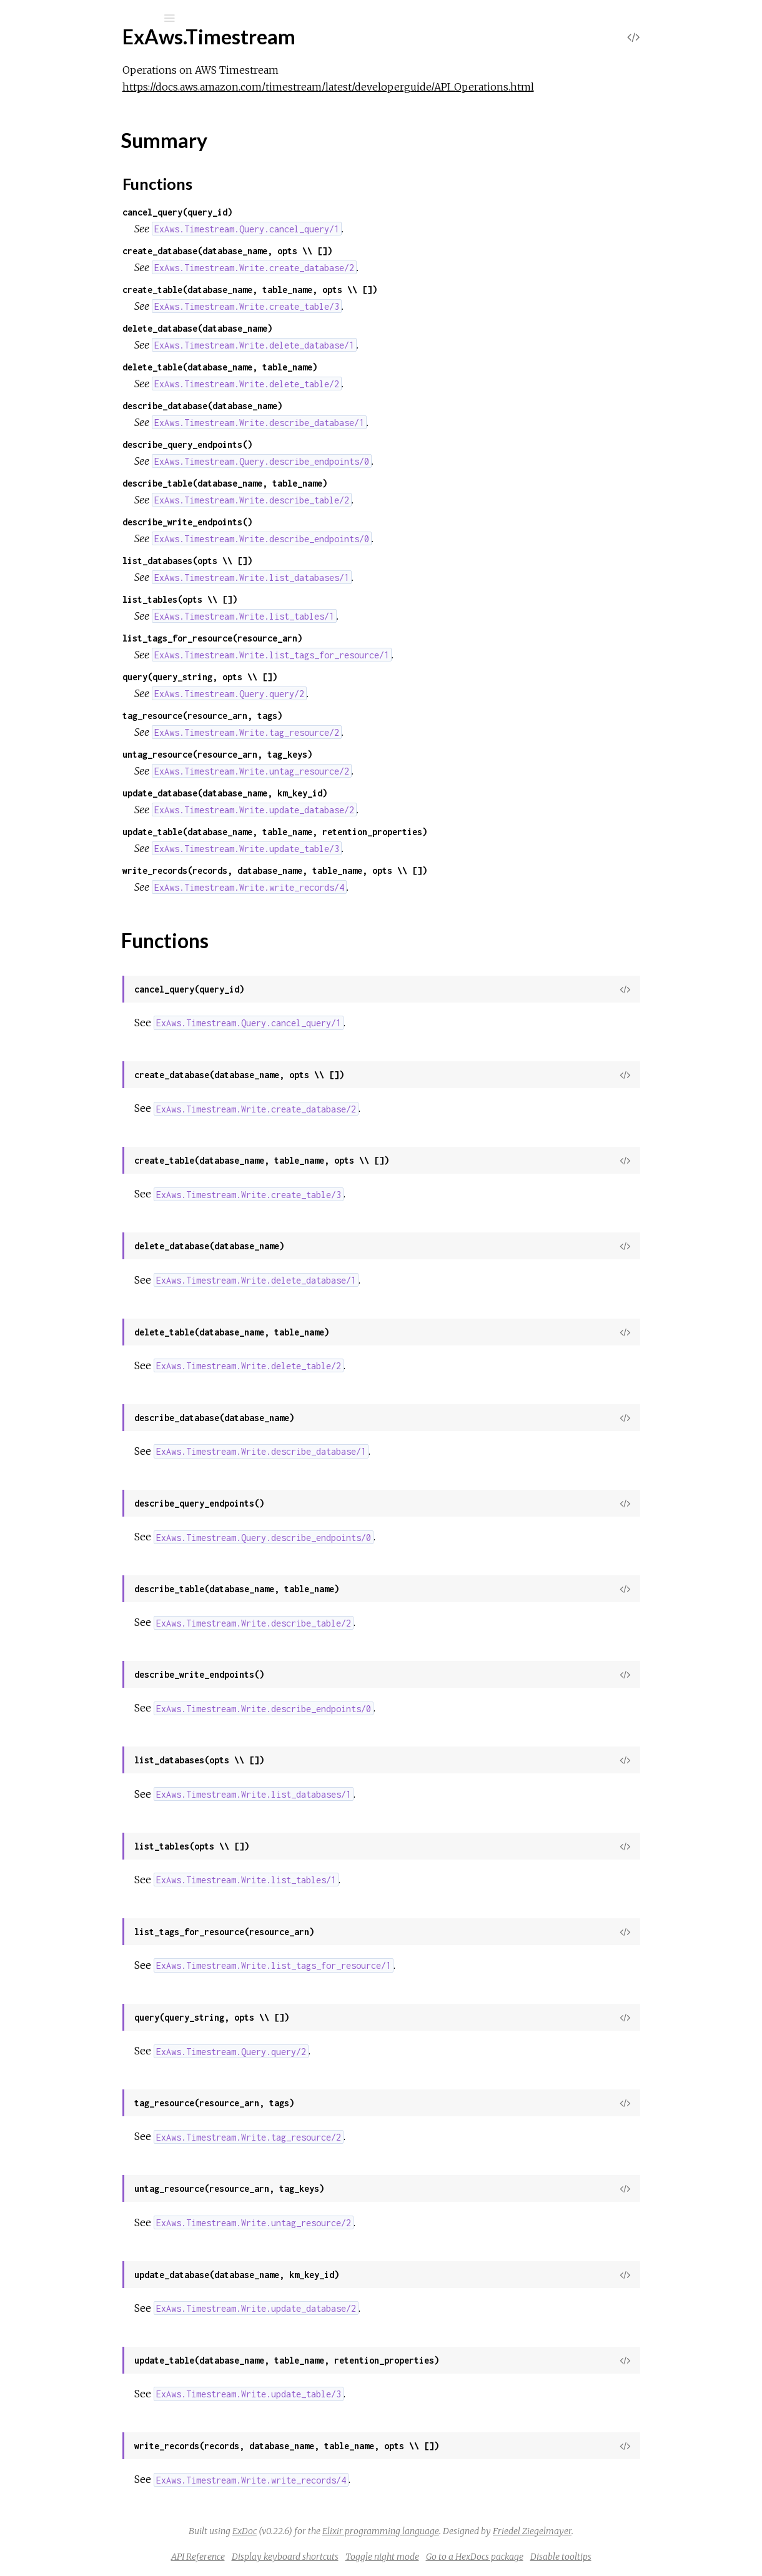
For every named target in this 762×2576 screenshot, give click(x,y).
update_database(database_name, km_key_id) (327, 793)
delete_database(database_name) (300, 328)
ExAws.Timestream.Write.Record (110, 269)
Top (54, 170)
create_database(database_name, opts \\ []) (330, 250)
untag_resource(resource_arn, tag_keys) (320, 754)
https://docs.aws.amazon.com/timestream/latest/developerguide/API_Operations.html (430, 87)
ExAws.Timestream (97, 51)
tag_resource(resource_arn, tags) (305, 715)
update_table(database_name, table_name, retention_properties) (377, 831)
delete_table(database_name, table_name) (322, 367)
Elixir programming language (474, 2531)
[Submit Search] (18, 18)
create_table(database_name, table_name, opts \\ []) (352, 289)
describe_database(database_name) (305, 405)
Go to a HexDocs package (568, 2557)
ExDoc (338, 2531)
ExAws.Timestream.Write (93, 236)
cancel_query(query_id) (280, 212)
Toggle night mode (476, 2557)
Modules (52, 114)
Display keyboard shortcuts (378, 2557)
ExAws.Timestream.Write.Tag (101, 286)
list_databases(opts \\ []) (290, 560)
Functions (76, 198)
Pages (44, 97)
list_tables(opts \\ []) (282, 599)
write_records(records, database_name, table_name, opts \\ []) (377, 870)
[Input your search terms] (93, 18)
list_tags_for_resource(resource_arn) (315, 638)
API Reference (292, 2556)
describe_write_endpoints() (290, 522)
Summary (67, 184)
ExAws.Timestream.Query (95, 219)
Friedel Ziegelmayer (625, 2531)
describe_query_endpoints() (290, 444)
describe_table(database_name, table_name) (327, 483)
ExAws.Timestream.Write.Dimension (117, 253)
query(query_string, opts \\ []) (302, 676)
